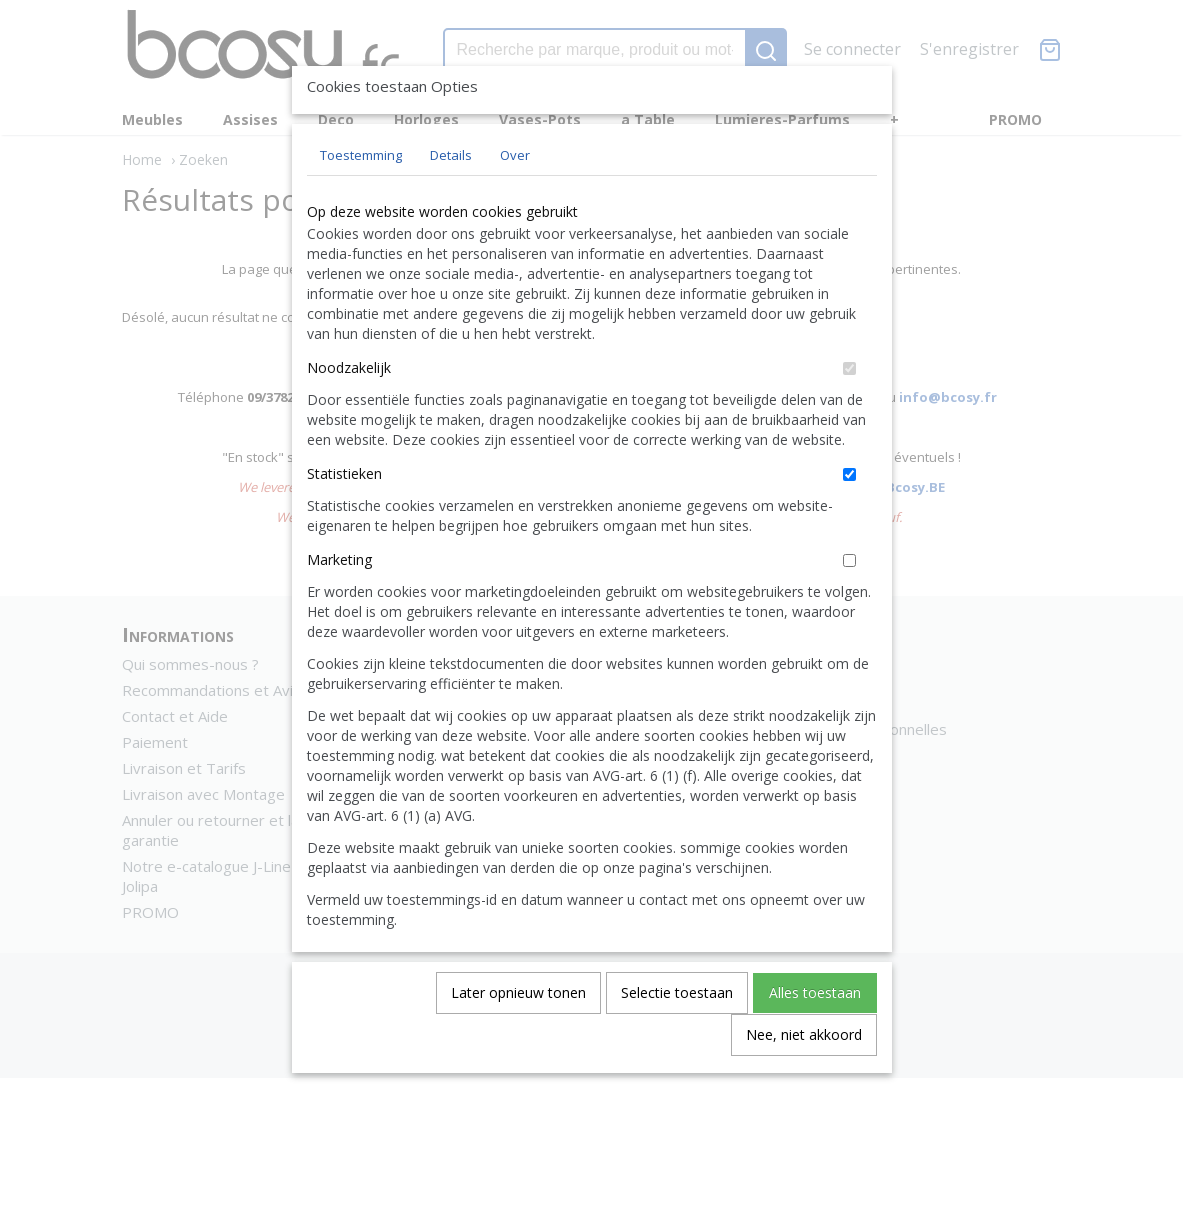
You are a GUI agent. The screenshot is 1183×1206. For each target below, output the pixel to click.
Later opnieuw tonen (518, 1038)
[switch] (849, 414)
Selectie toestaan (677, 1038)
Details (451, 201)
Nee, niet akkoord (804, 1080)
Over (515, 201)
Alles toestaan (815, 1038)
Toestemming (361, 201)
